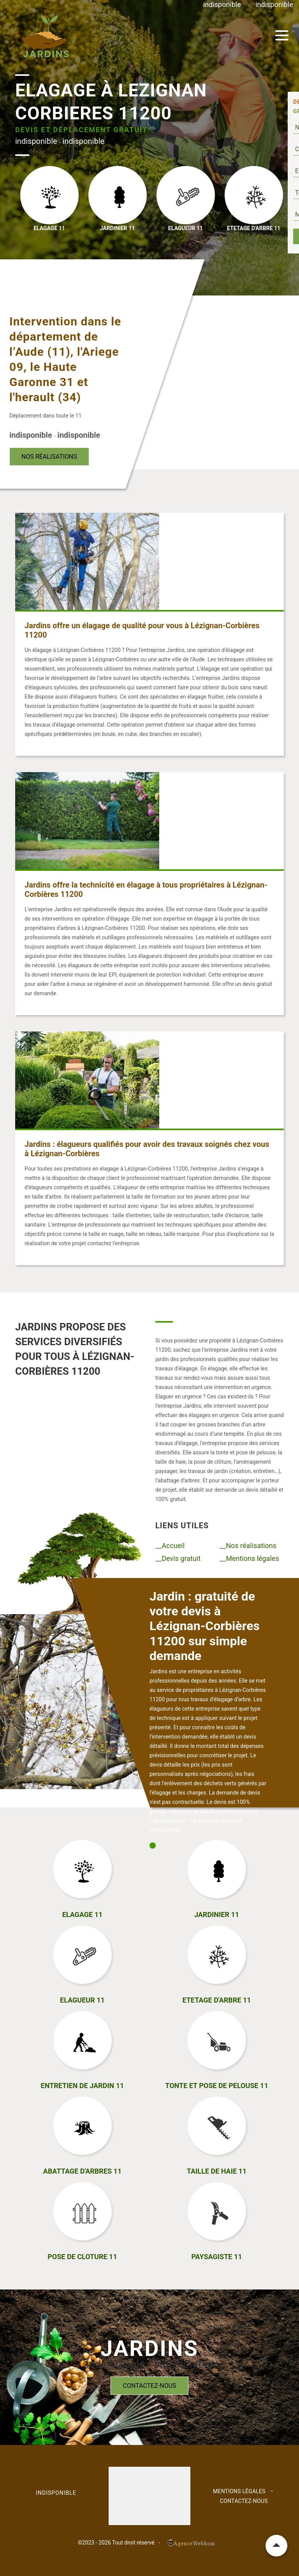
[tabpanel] (208, 1715)
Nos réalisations (49, 456)
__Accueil (170, 1545)
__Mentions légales (249, 1558)
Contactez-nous (149, 2385)
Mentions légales (239, 2491)
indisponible (222, 4)
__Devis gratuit (178, 1558)
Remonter (276, 2546)
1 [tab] (153, 1845)
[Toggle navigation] (282, 35)
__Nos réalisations (248, 1545)
